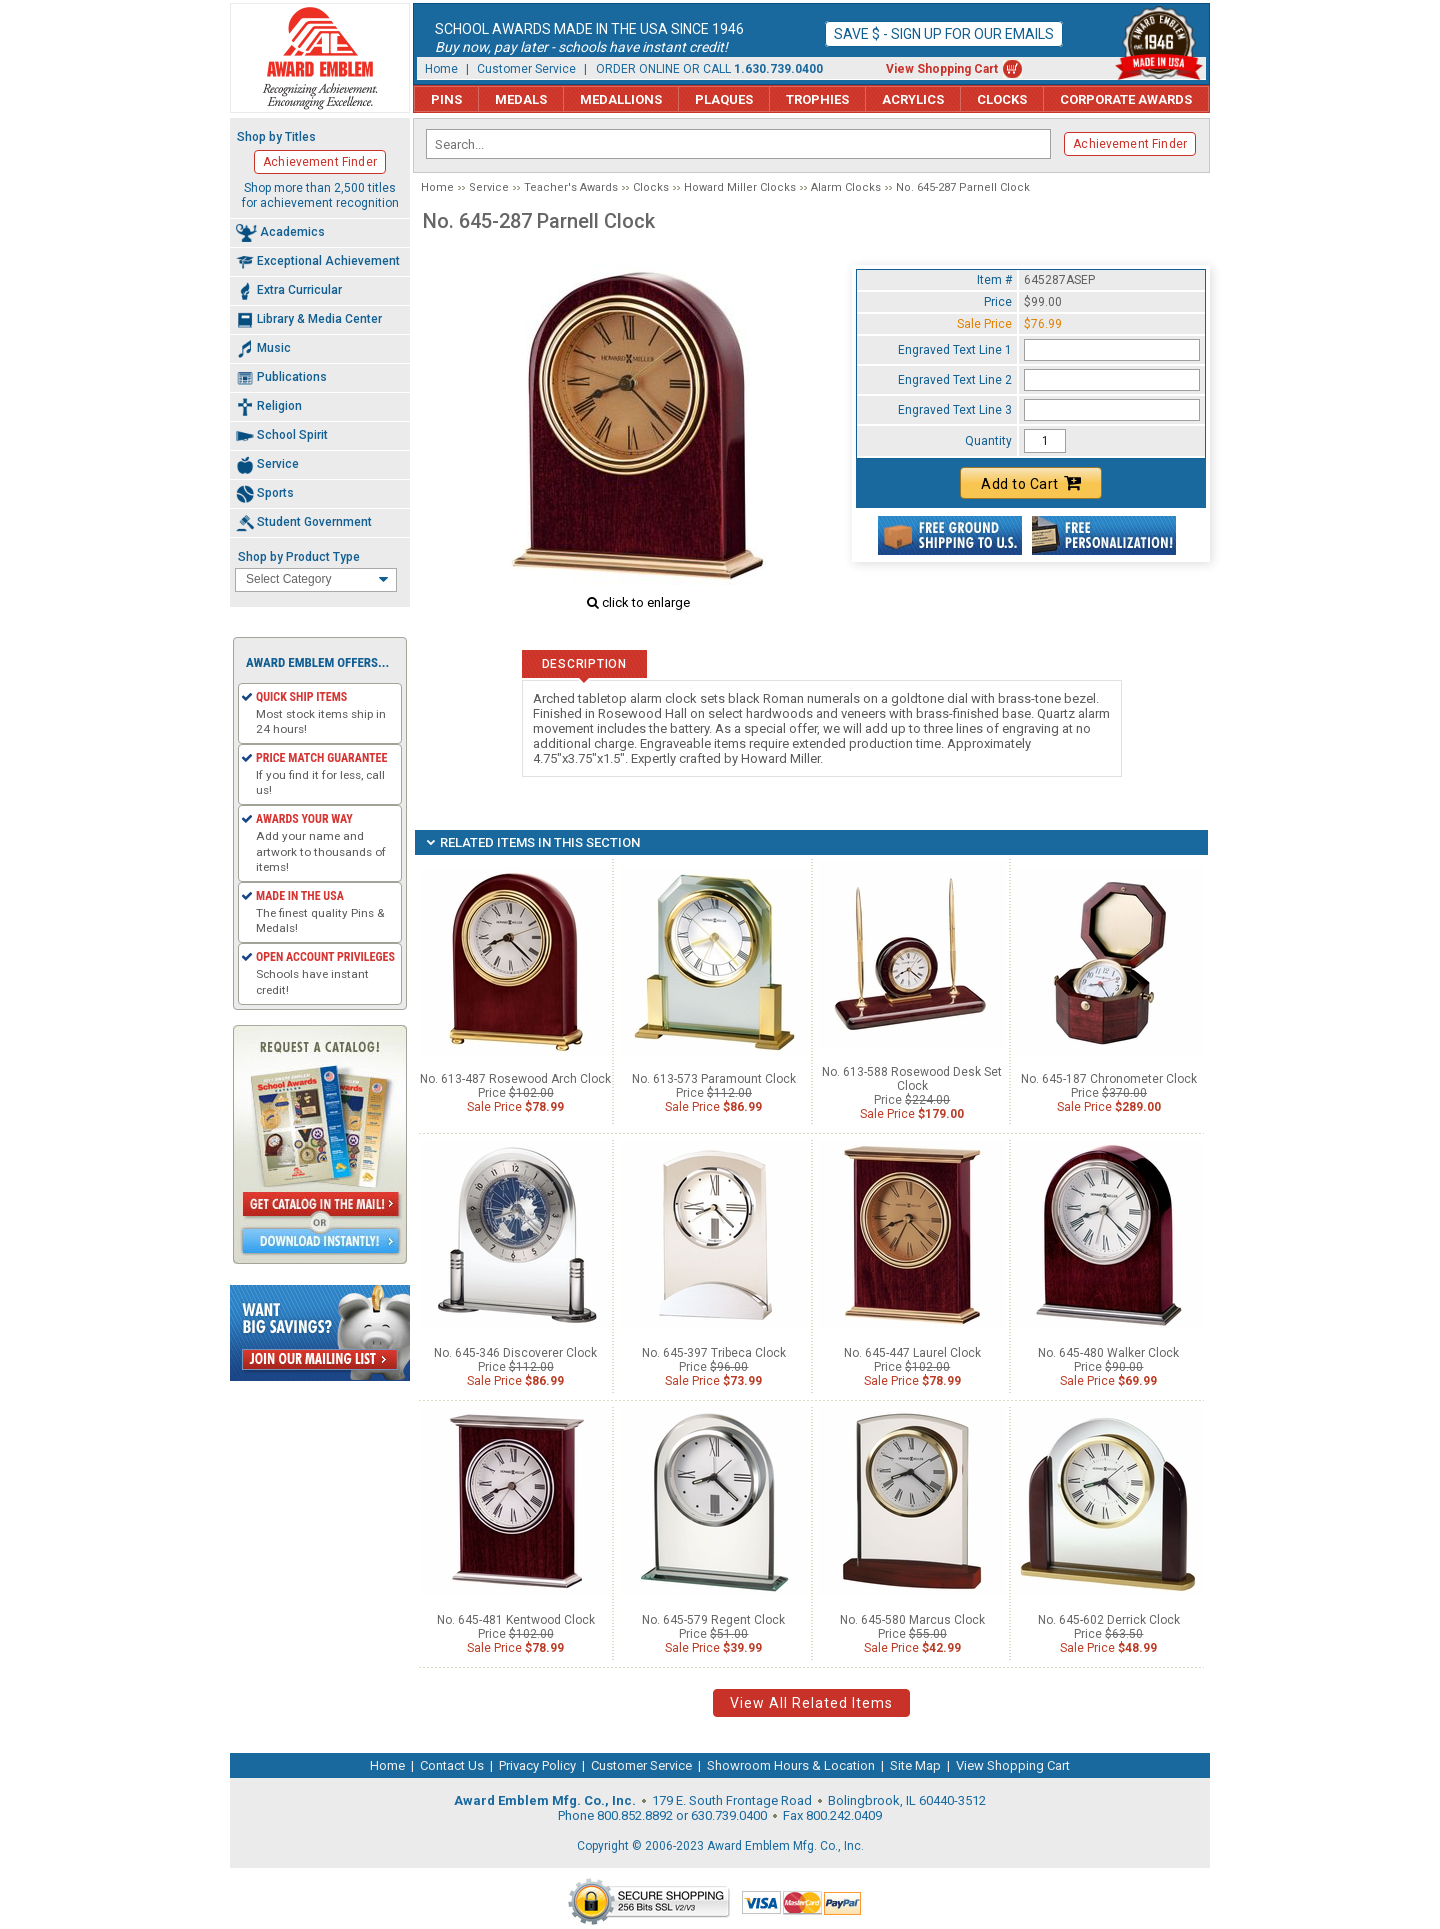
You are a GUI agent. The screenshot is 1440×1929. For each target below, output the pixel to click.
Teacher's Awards (571, 187)
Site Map (915, 1765)
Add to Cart (1031, 483)
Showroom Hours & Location (791, 1765)
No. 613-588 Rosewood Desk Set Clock (912, 1079)
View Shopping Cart (942, 69)
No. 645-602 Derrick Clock (1109, 1620)
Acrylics (913, 99)
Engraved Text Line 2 (955, 380)
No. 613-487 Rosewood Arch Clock (515, 1079)
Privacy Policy (537, 1765)
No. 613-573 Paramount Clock (714, 1079)
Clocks (1002, 99)
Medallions (621, 99)
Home (441, 69)
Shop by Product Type (299, 557)
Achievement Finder (1130, 144)
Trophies (817, 99)
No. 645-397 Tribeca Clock (714, 1353)
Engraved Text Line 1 (955, 350)
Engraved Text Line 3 (955, 410)
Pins (446, 99)
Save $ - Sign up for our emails (944, 34)
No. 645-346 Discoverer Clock (515, 1353)
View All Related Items (811, 1703)
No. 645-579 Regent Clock (713, 1620)
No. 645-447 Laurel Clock (912, 1353)
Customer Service (526, 69)
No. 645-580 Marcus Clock (912, 1620)
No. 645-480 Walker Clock (1108, 1353)
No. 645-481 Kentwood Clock (516, 1620)
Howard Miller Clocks (740, 187)
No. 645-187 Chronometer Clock (1109, 1079)
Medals (521, 99)
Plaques (724, 99)
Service (489, 187)
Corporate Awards (1126, 99)
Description (584, 664)
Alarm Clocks (846, 187)
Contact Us (452, 1765)
